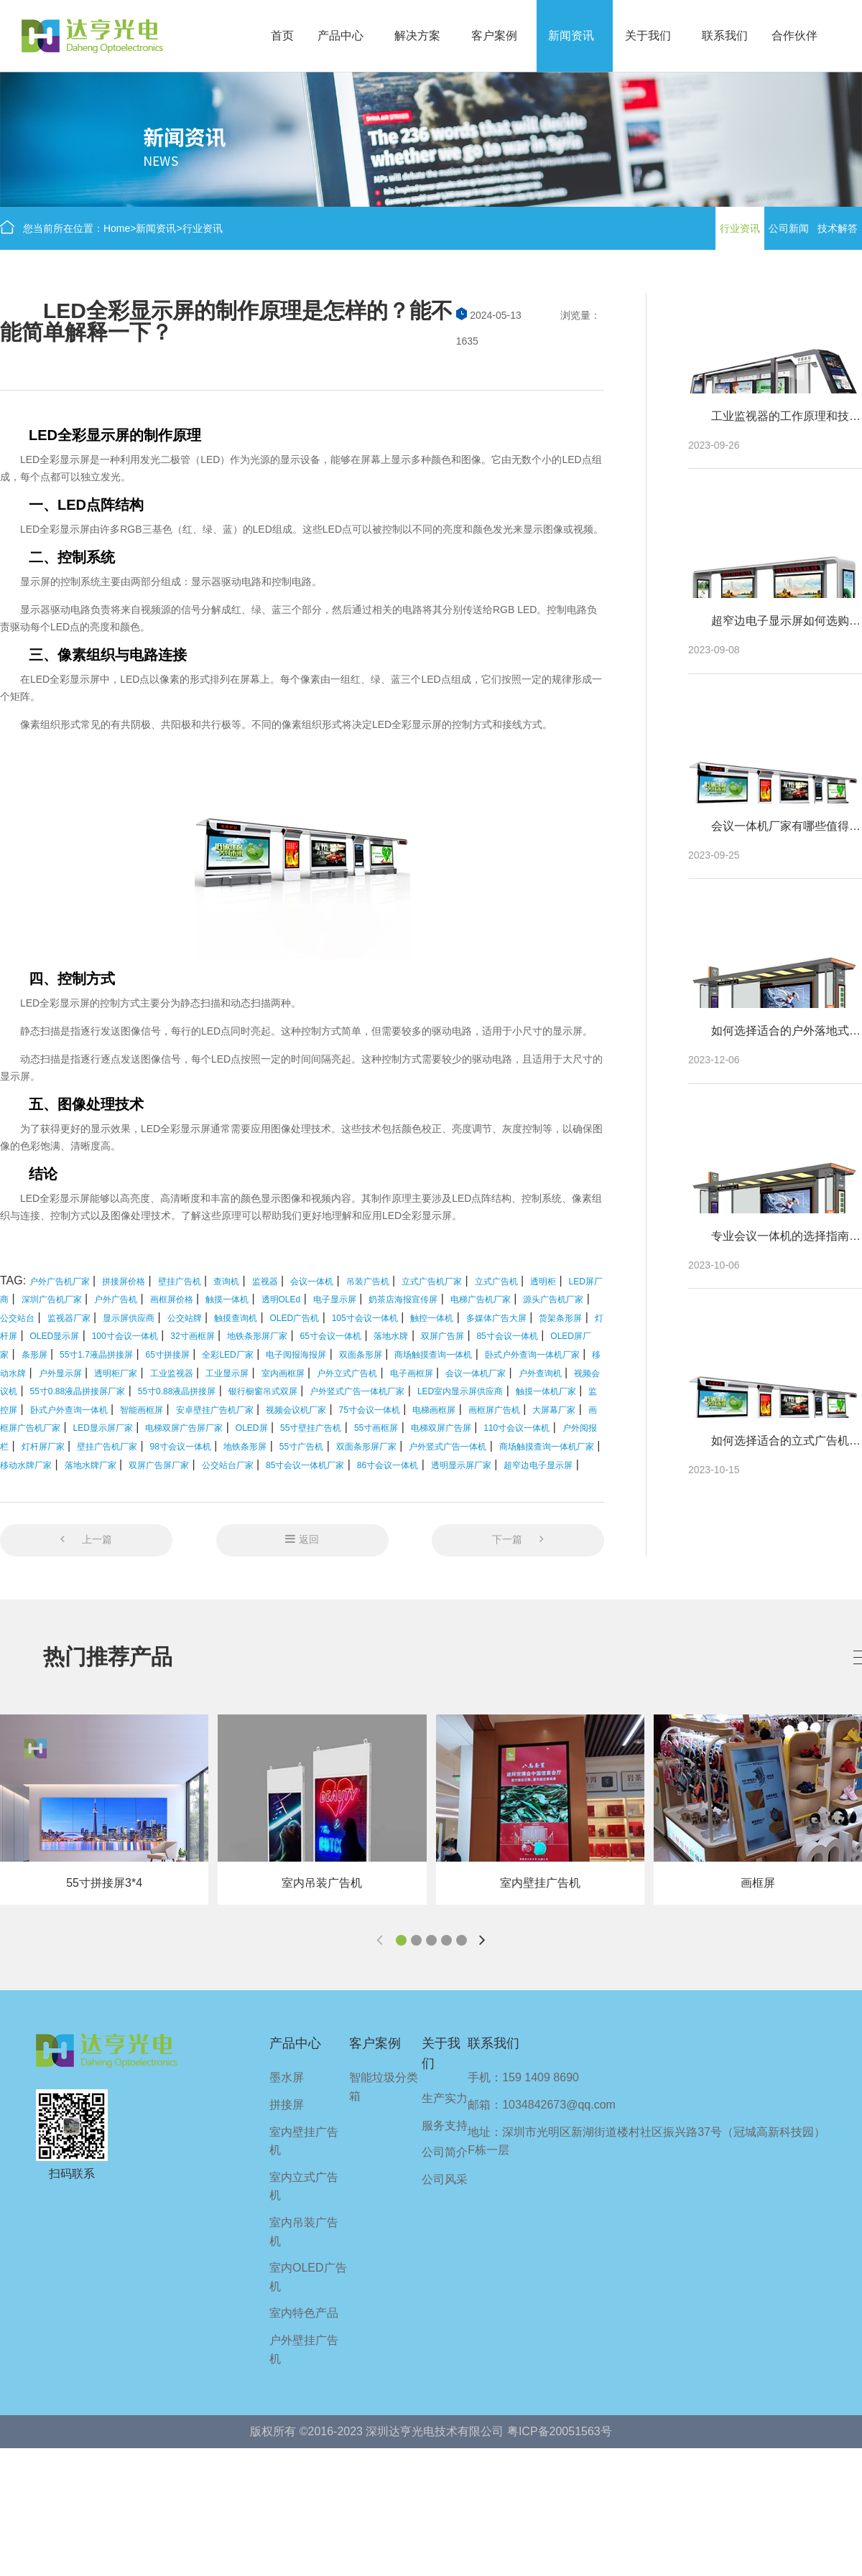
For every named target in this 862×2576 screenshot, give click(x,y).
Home (116, 228)
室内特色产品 (303, 2313)
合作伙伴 (794, 35)
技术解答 (837, 228)
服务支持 (445, 2125)
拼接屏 (286, 2105)
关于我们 (648, 35)
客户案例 (494, 35)
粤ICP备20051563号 (559, 2431)
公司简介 (445, 2152)
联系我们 (725, 35)
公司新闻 (789, 228)
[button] (401, 1940)
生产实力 (445, 2098)
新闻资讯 (571, 35)
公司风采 (445, 2179)
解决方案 (417, 35)
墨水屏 (286, 2077)
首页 (282, 35)
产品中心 (340, 35)
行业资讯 (202, 228)
